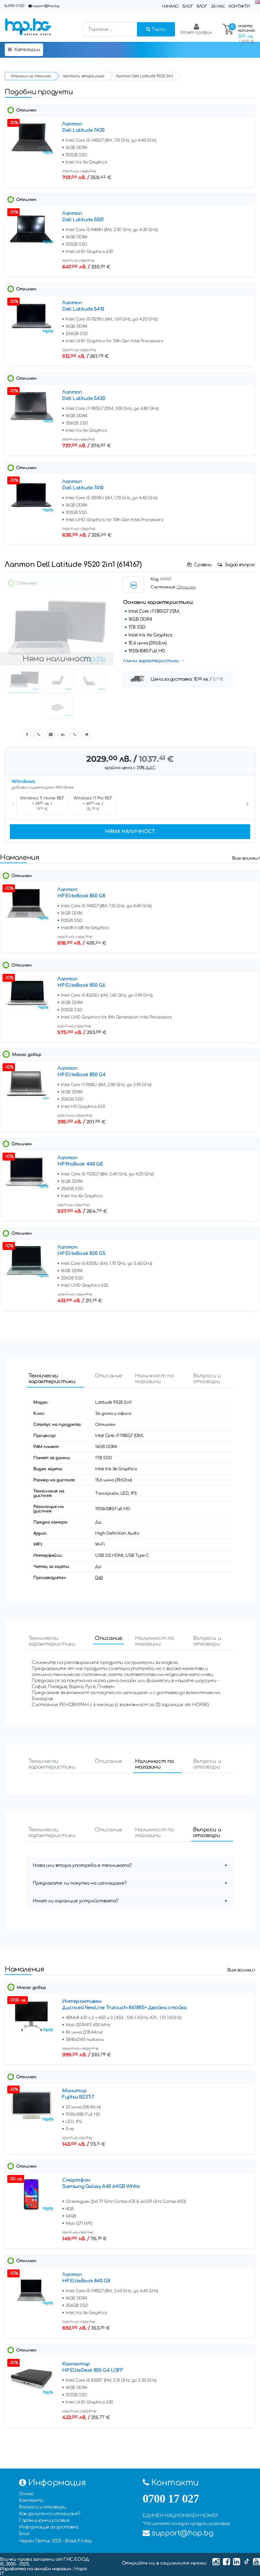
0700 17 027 (16, 6)
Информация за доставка (48, 2527)
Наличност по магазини (154, 1378)
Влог (202, 6)
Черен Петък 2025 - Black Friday (55, 2541)
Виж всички (246, 858)
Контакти (239, 6)
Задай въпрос (236, 564)
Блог (187, 6)
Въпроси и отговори (207, 1378)
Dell (99, 1578)
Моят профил (196, 29)
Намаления (19, 857)
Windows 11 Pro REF (93, 803)
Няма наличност (130, 831)
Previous (13, 803)
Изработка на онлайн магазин (36, 2568)
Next (247, 803)
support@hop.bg (45, 6)
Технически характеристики (52, 1378)
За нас (218, 6)
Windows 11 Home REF (42, 803)
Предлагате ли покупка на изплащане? (80, 1883)
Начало (170, 6)
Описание (108, 1376)
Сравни (199, 564)
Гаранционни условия (44, 2520)
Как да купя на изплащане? (50, 2513)
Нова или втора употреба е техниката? (82, 1865)
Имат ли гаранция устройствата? (76, 1901)
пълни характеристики (151, 660)
